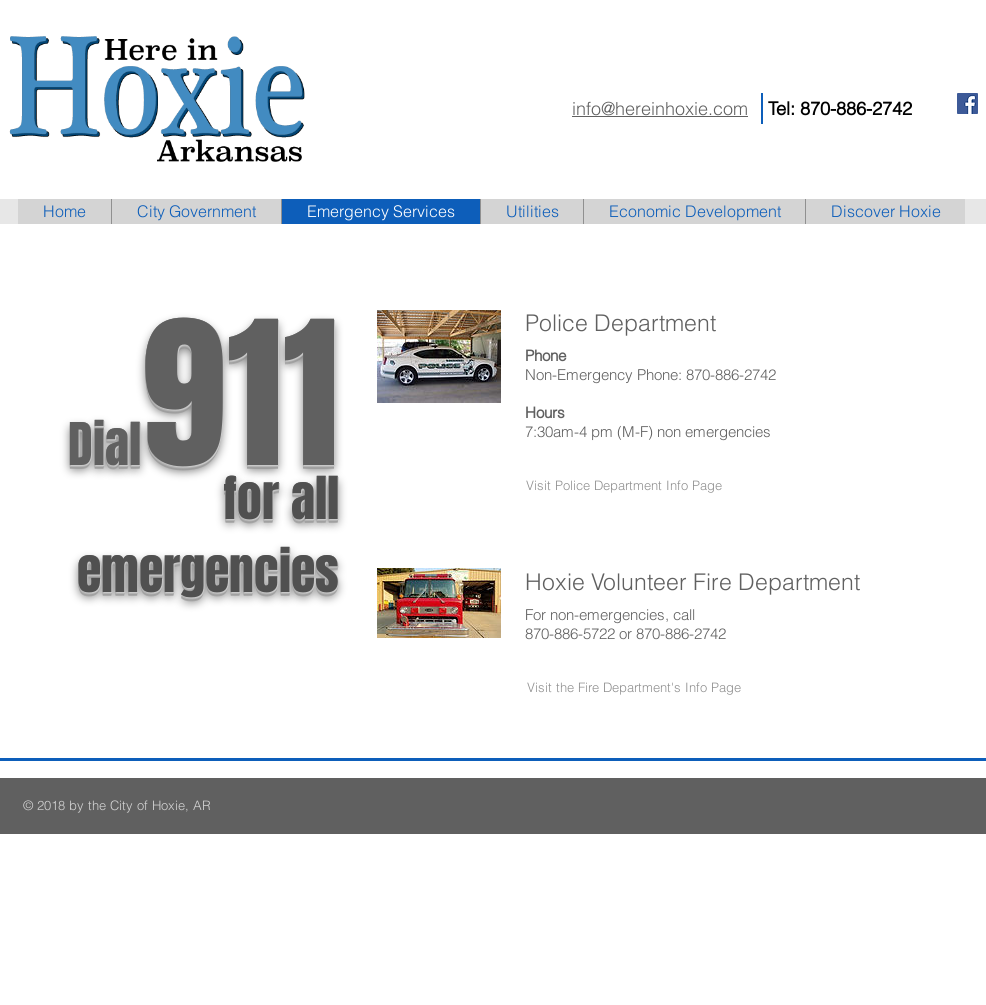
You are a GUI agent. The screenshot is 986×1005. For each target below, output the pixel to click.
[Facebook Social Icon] (967, 103)
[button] (624, 485)
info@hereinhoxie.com (660, 108)
